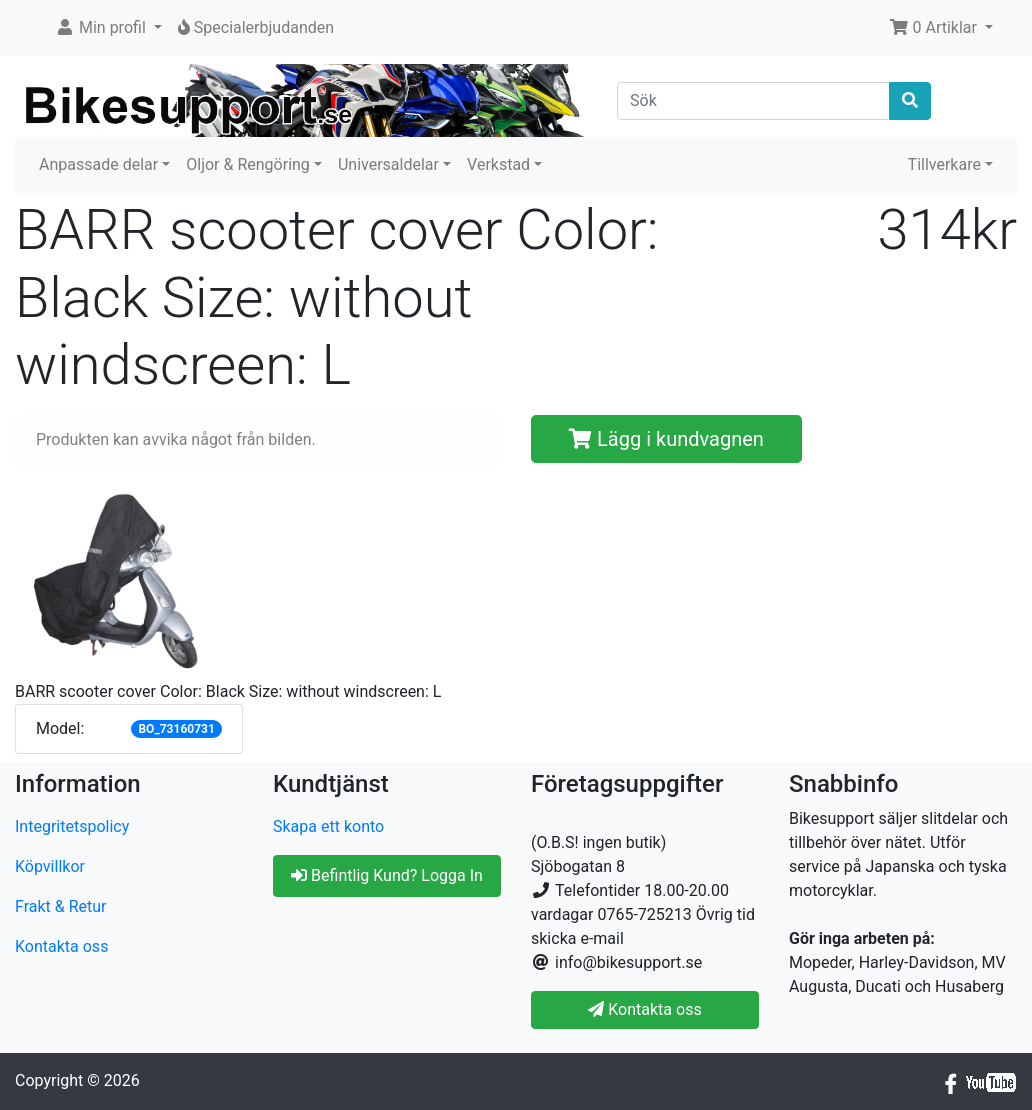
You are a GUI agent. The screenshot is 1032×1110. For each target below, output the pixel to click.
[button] (108, 28)
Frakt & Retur (61, 906)
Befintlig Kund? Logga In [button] (387, 875)
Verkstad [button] (498, 164)
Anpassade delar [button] (98, 164)
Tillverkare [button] (944, 164)
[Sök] (753, 101)
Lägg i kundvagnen (666, 439)
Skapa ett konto (328, 826)
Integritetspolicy (72, 826)
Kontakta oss (61, 946)
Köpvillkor (50, 866)
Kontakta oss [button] (644, 1009)
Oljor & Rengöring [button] (248, 164)
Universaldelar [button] (388, 164)
